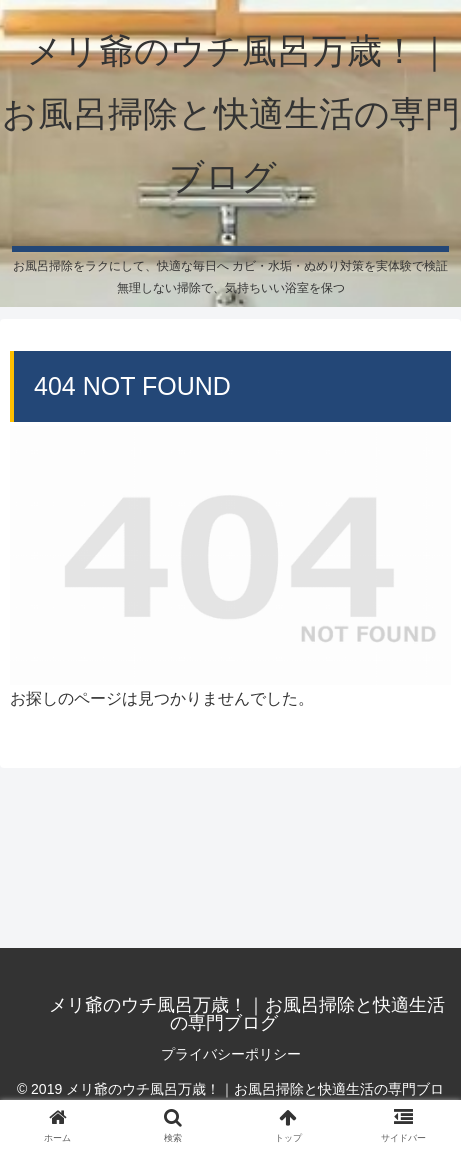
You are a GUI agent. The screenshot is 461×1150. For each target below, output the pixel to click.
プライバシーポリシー (231, 1054)
